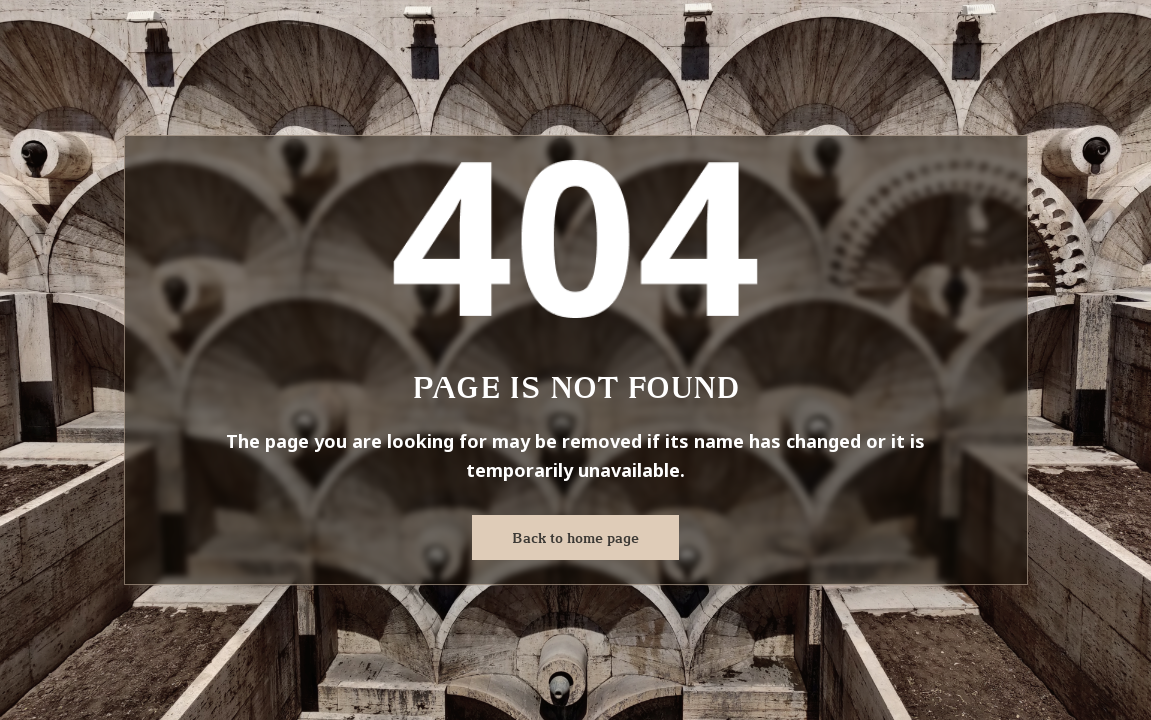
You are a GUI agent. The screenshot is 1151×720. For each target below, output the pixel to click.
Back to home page (575, 538)
